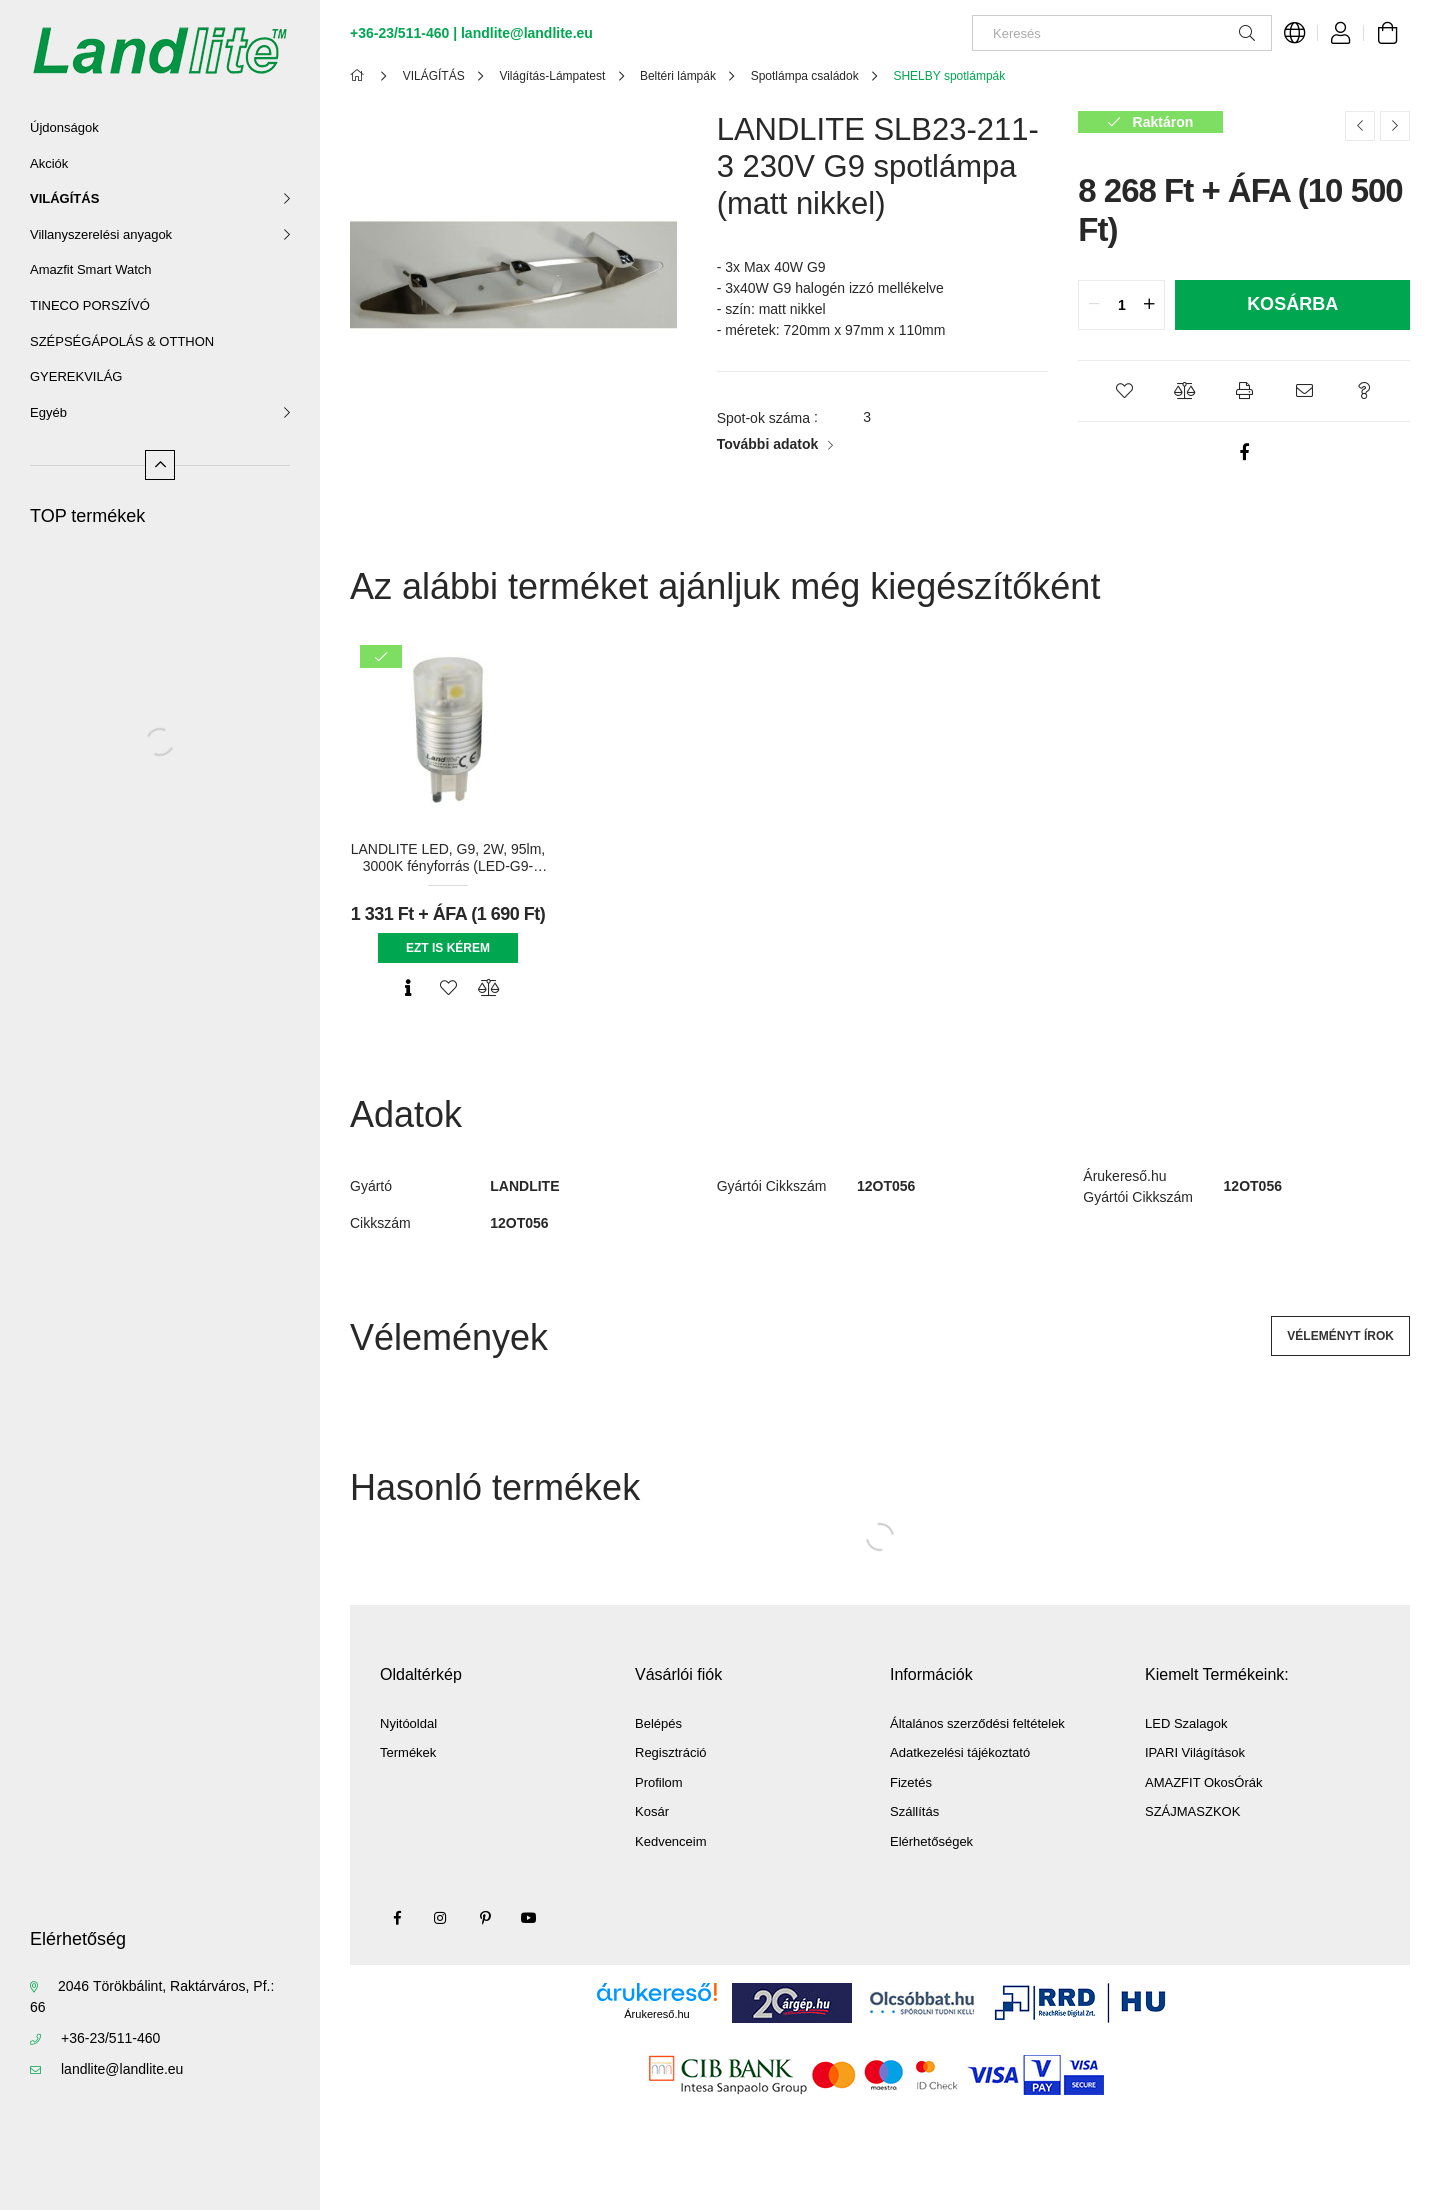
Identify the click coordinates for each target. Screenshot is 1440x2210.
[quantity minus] (1094, 305)
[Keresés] (1122, 33)
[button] (1124, 391)
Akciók (49, 163)
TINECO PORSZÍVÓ (90, 305)
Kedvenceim (671, 1841)
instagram (441, 1918)
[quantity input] (1121, 305)
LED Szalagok (1186, 1723)
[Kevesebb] (160, 465)
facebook (397, 1918)
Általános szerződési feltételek (977, 1723)
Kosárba (1292, 304)
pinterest (485, 1918)
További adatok (768, 444)
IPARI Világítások (1195, 1752)
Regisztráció (671, 1752)
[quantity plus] (1149, 305)
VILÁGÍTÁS (64, 198)
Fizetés (911, 1782)
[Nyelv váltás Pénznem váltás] (1295, 33)
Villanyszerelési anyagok (101, 234)
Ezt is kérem (448, 948)
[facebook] (1244, 452)
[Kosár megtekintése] (1387, 33)
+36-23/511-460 (110, 2038)
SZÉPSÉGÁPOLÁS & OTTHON (122, 341)
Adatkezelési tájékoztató (960, 1752)
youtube (529, 1918)
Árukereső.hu (656, 2014)
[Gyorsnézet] (408, 988)
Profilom (659, 1782)
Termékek (408, 1752)
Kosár (652, 1811)
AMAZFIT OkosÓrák (1204, 1782)
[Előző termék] (1360, 126)
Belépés (658, 1723)
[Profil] (1341, 33)
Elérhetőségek (931, 1841)
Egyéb (48, 412)
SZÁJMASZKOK (1192, 1811)
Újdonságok (64, 127)
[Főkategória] (360, 76)
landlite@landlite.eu (122, 2069)
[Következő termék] (1395, 126)
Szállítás (914, 1811)
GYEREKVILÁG (76, 376)
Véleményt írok (1340, 1336)
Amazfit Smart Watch (91, 269)
